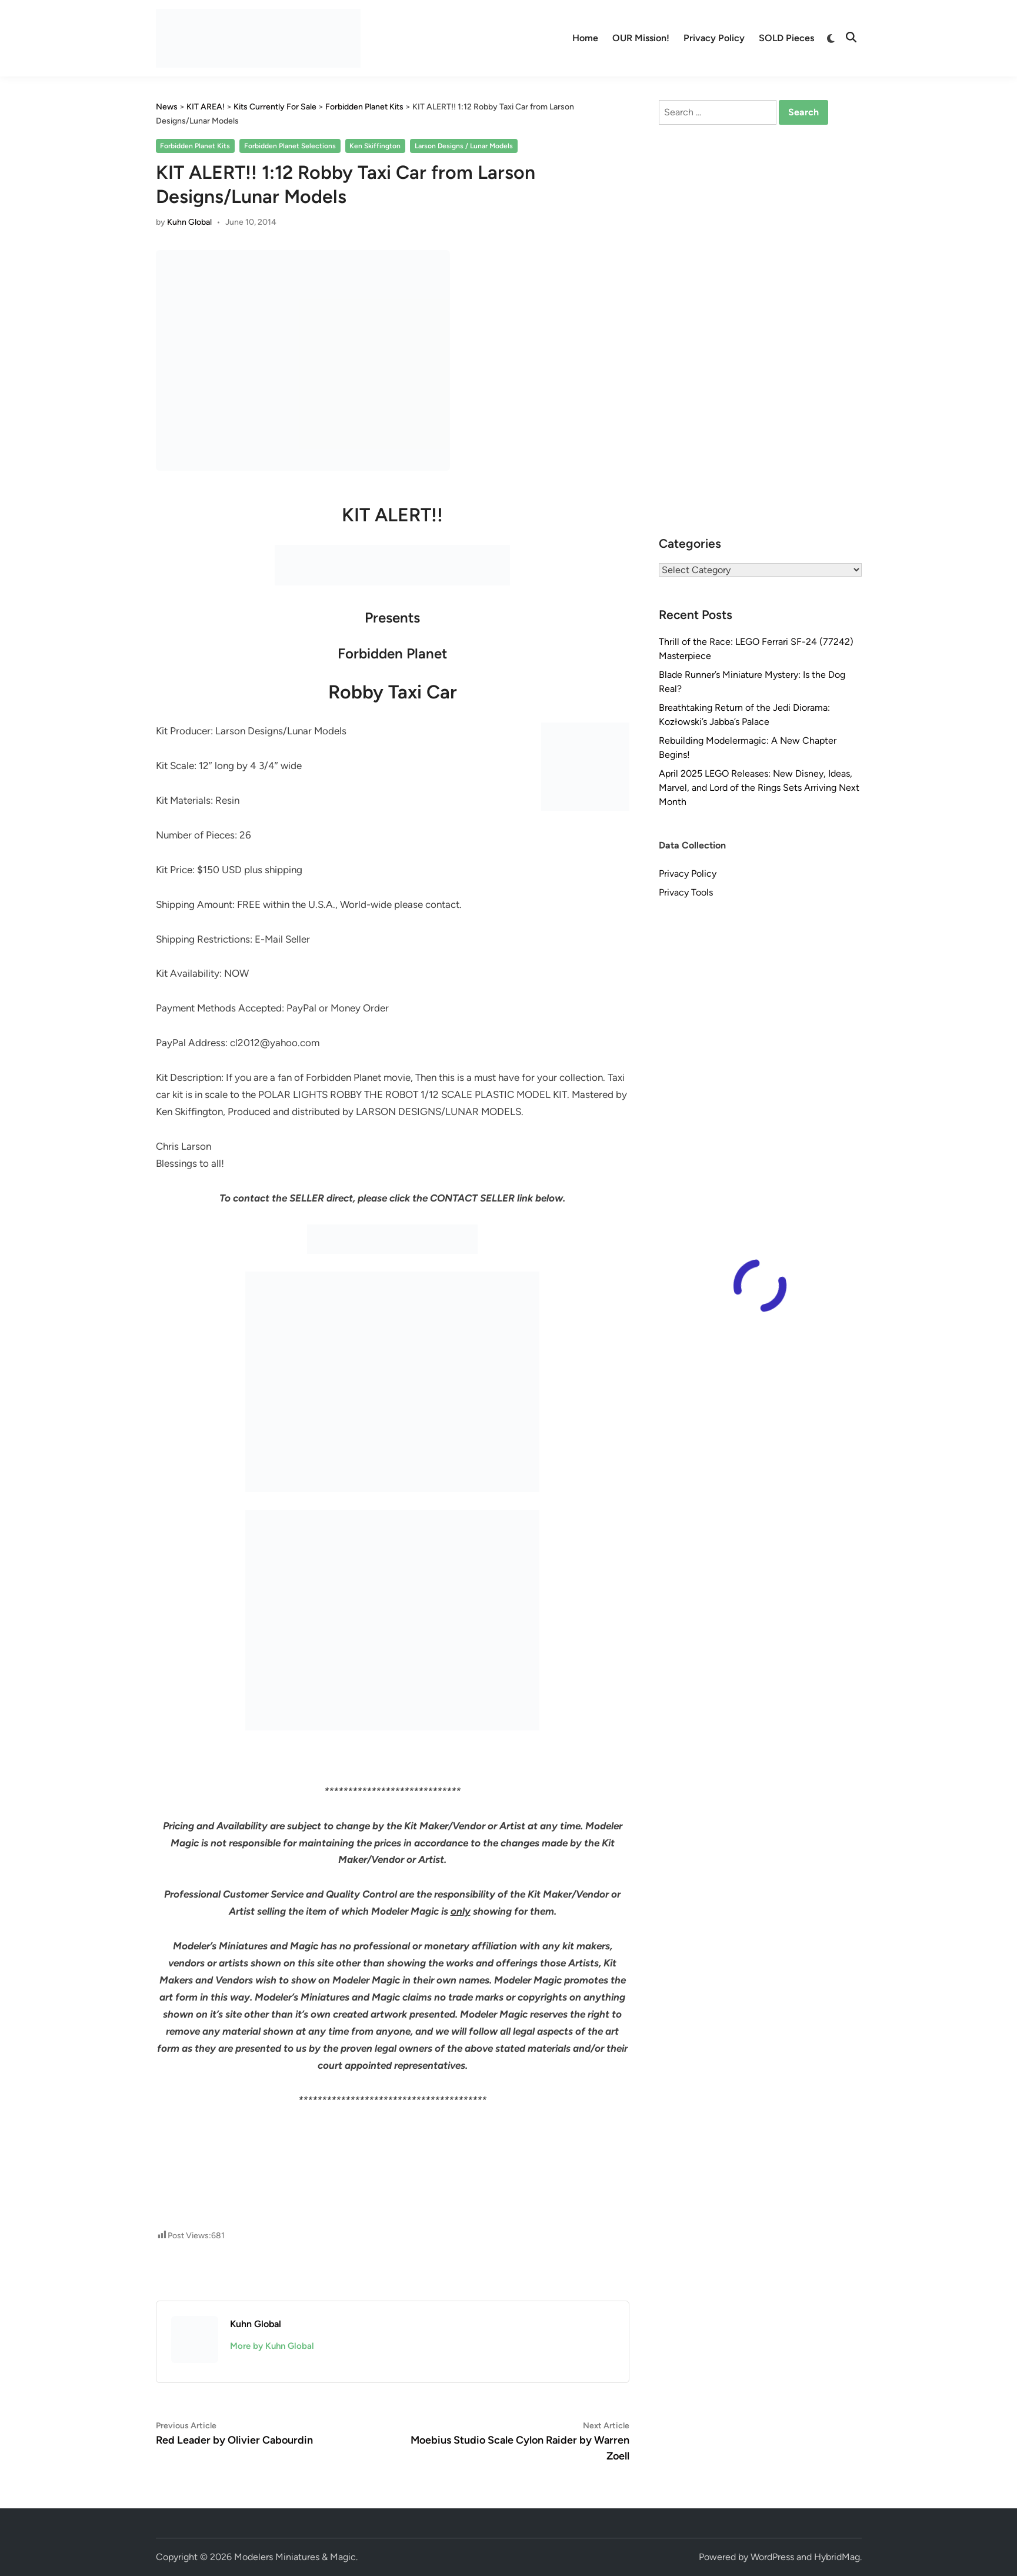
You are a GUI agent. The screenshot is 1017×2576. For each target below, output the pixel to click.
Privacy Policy (714, 38)
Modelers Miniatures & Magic (295, 2556)
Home (585, 38)
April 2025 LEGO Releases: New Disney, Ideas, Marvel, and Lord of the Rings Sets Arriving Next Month (759, 787)
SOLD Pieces (786, 38)
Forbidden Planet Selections (290, 146)
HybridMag (837, 2556)
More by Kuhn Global (272, 2346)
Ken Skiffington (375, 146)
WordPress (772, 2556)
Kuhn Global (189, 222)
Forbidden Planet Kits (195, 146)
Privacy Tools (686, 892)
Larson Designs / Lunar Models (464, 146)
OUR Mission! (640, 38)
